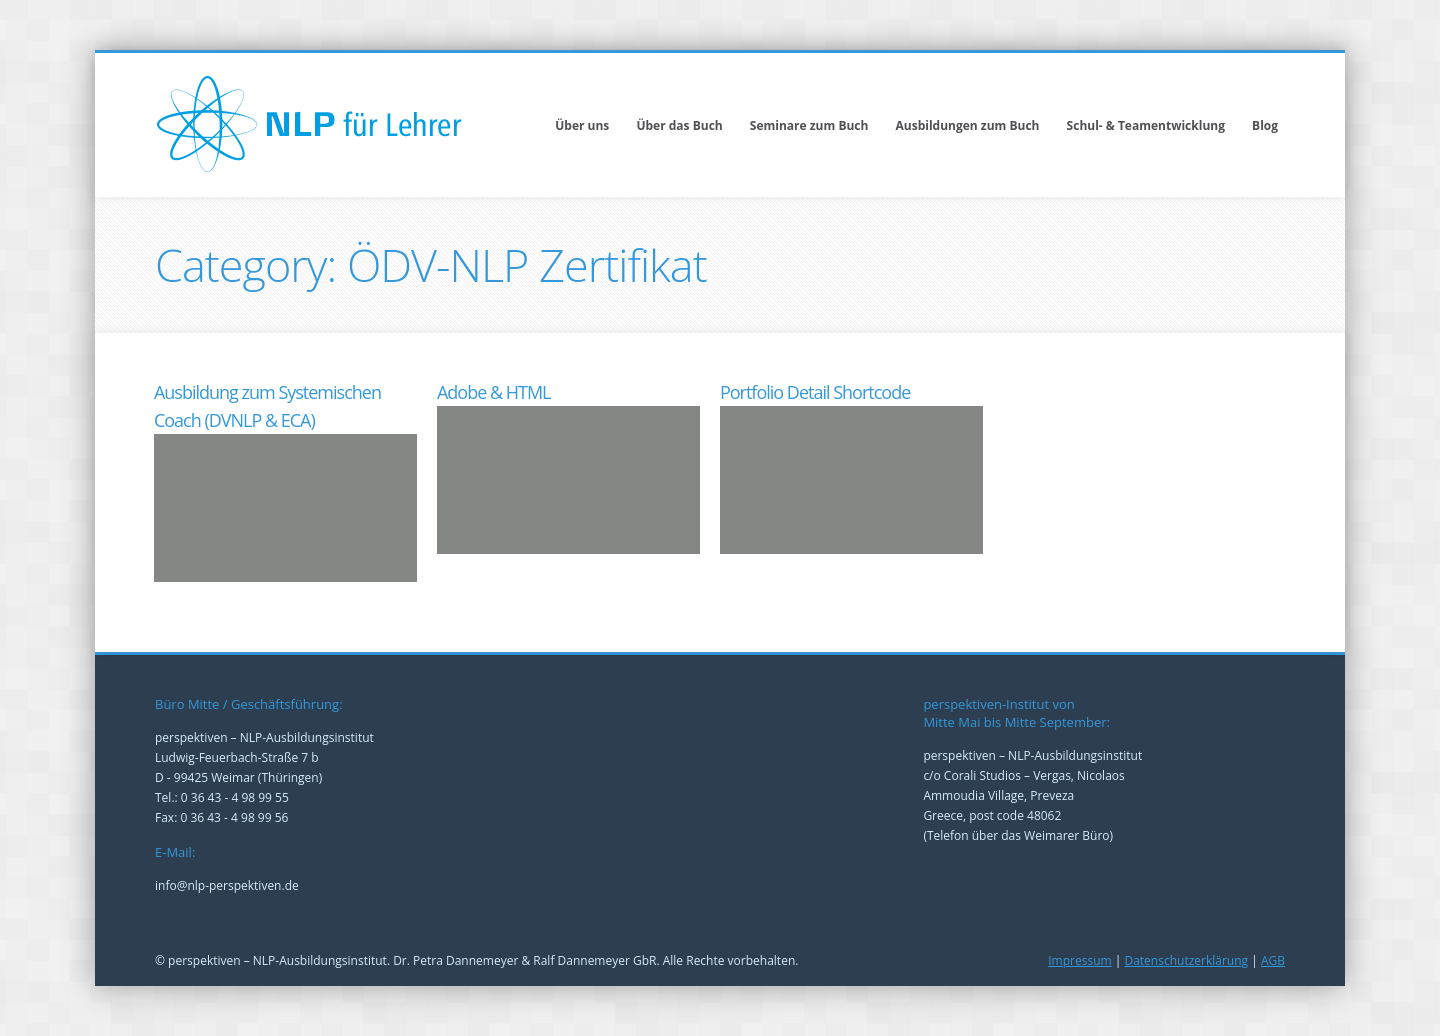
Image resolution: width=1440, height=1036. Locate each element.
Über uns (582, 125)
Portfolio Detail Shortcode (815, 392)
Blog (1265, 125)
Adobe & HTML (494, 392)
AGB (1273, 960)
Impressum (1079, 960)
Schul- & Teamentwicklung (1146, 125)
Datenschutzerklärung (1186, 960)
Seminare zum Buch (809, 125)
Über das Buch (679, 125)
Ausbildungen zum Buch (968, 125)
